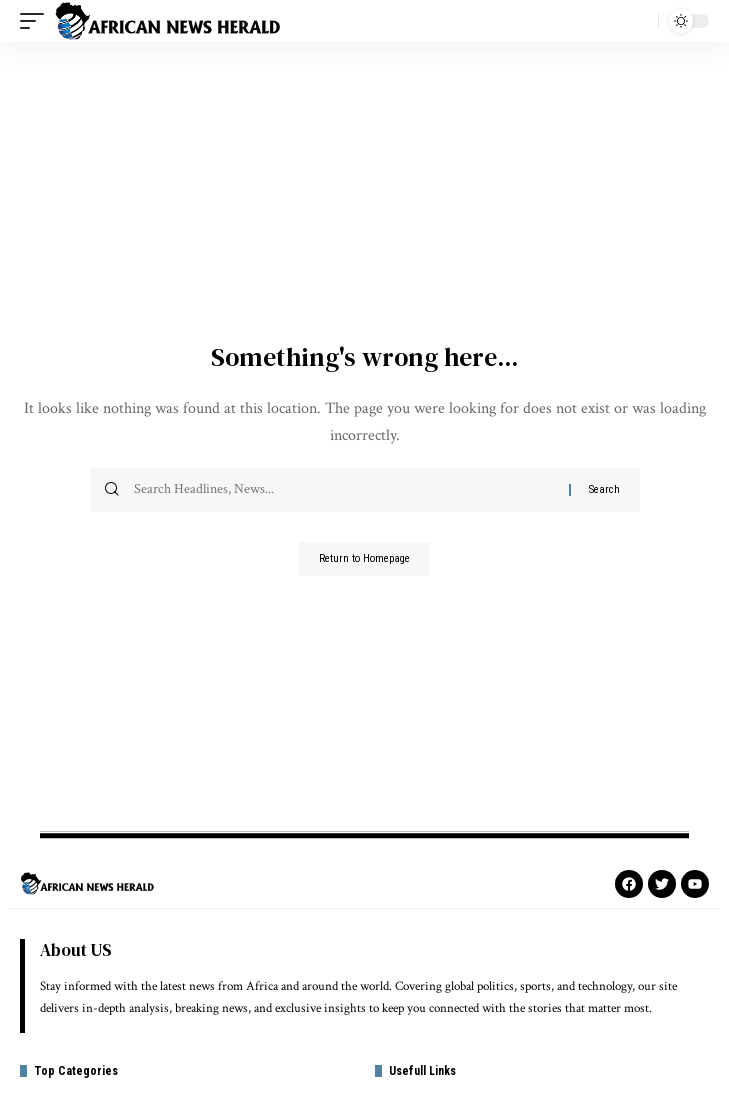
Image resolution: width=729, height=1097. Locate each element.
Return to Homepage (364, 558)
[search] (638, 21)
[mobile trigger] (37, 21)
